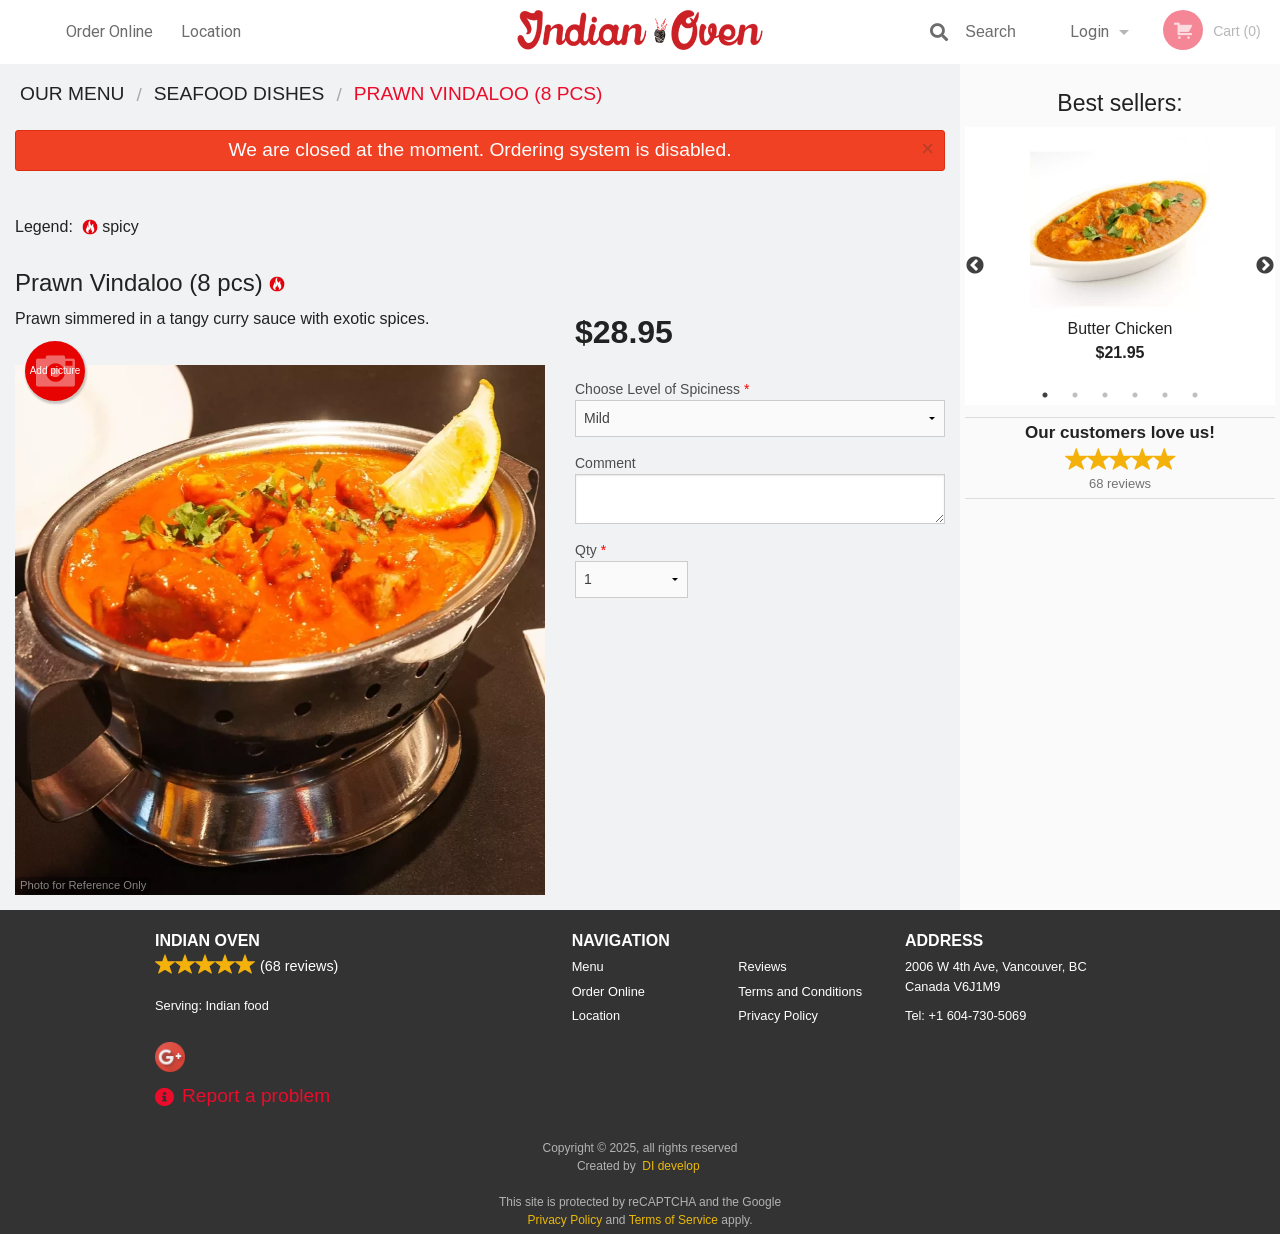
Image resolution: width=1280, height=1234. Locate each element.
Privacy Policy (778, 1015)
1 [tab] (1045, 395)
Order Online (109, 31)
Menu (588, 966)
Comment (760, 489)
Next (1265, 266)
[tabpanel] (1120, 266)
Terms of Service (673, 1220)
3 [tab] (1105, 395)
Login (1089, 31)
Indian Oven (207, 940)
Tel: (965, 1015)
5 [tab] (1165, 395)
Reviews (762, 966)
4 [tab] (1135, 395)
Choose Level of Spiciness (760, 409)
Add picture (55, 371)
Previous (975, 266)
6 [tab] (1195, 395)
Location (211, 31)
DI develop (670, 1166)
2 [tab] (1075, 395)
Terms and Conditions (800, 991)
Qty (631, 570)
